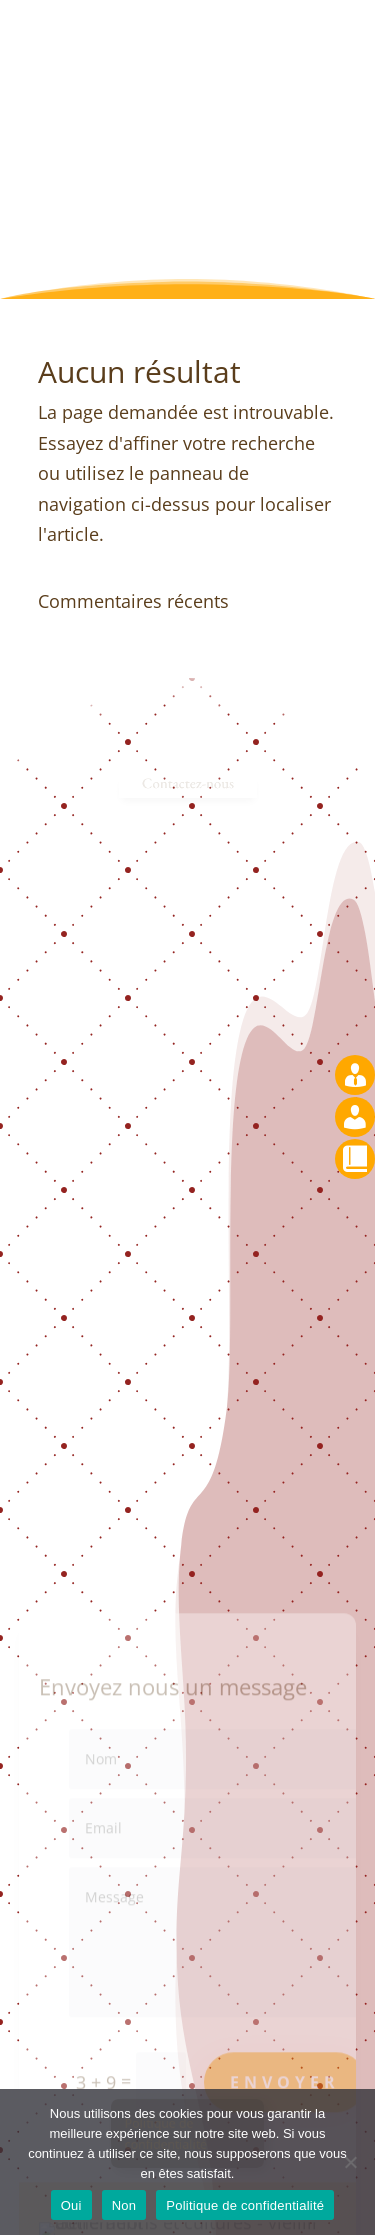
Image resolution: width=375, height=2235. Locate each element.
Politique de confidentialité (245, 2205)
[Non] (350, 2162)
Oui (71, 2205)
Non (124, 2205)
